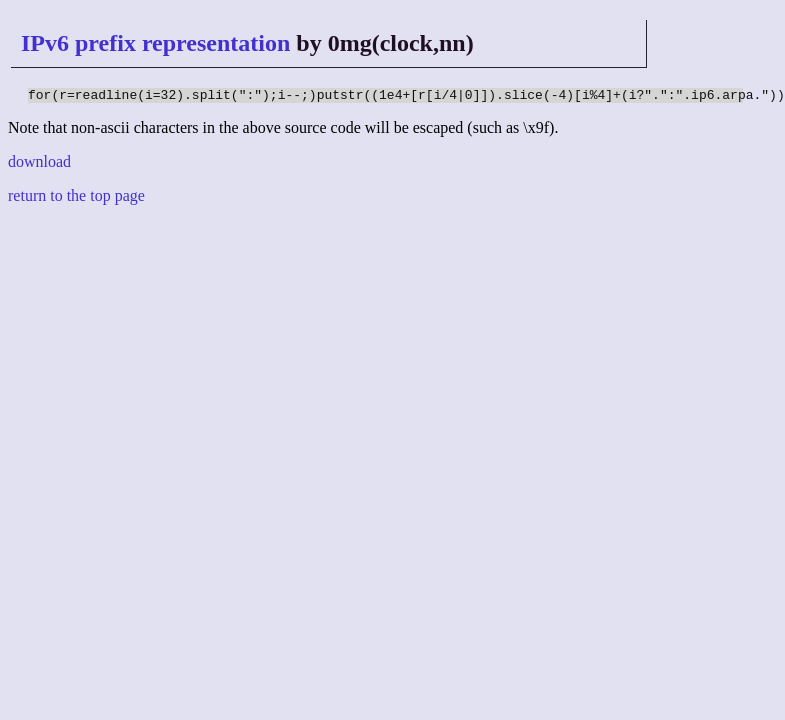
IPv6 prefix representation (155, 43)
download (39, 164)
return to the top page (76, 198)
